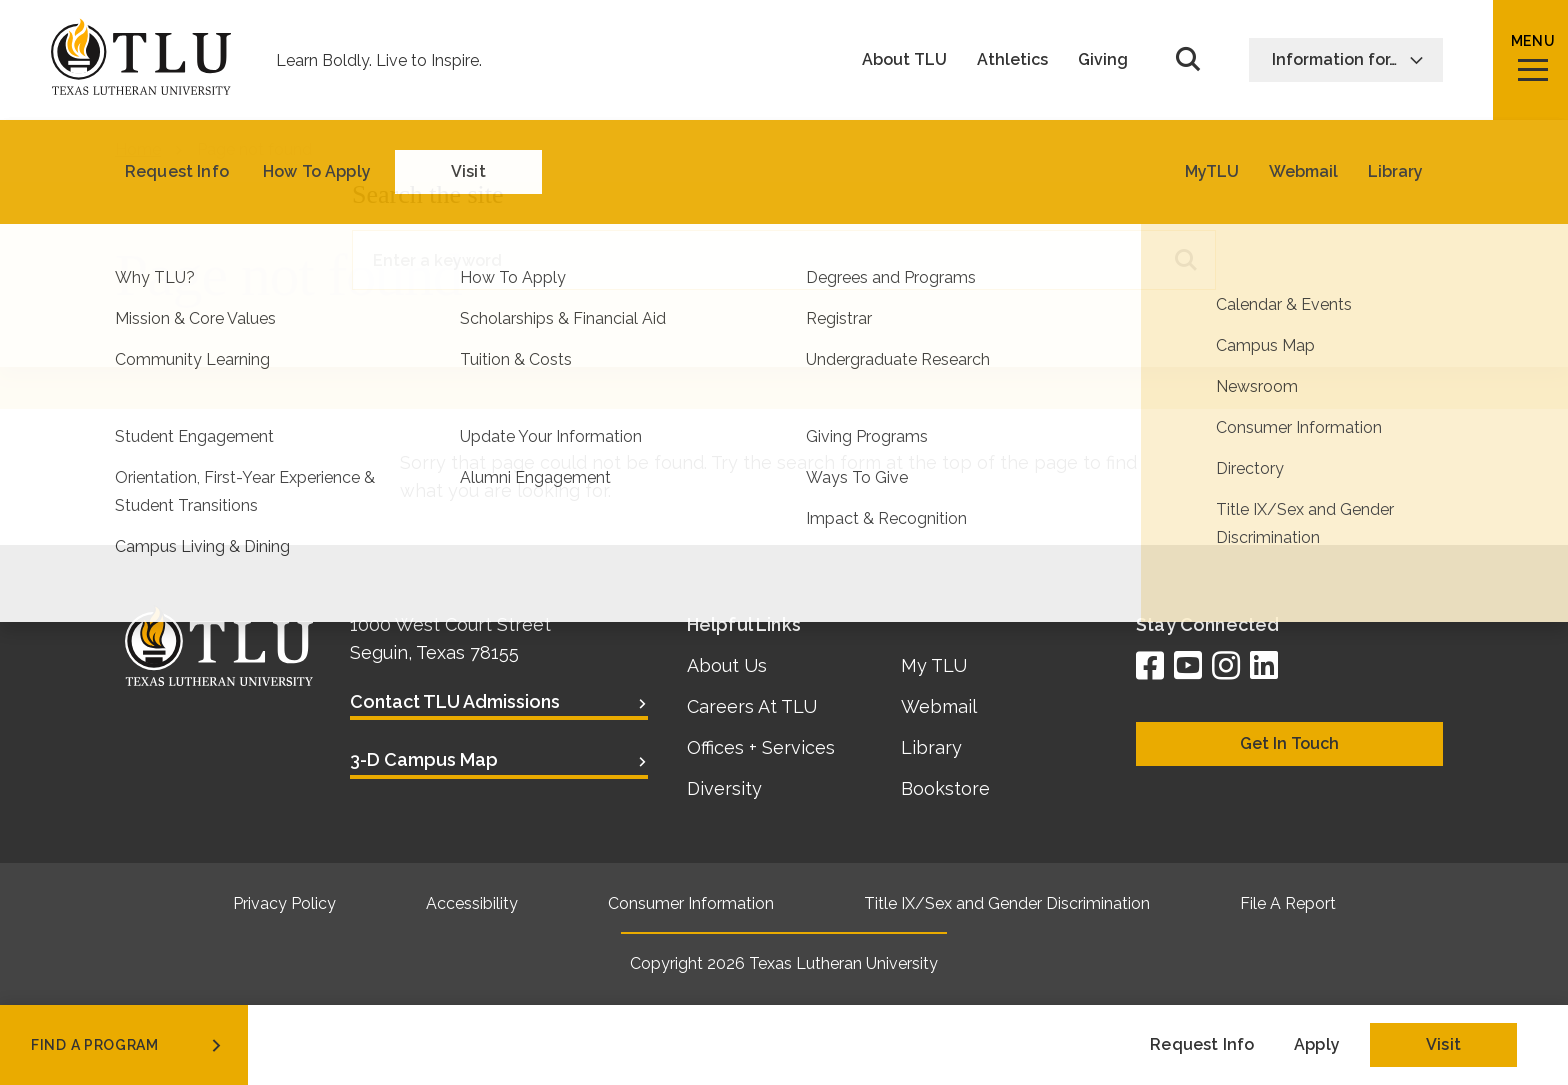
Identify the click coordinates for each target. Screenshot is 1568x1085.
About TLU (904, 60)
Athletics (1012, 60)
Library (931, 747)
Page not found (254, 149)
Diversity (724, 788)
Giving (1103, 60)
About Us (727, 665)
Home (138, 149)
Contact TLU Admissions (455, 701)
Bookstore (945, 788)
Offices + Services (761, 747)
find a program (128, 1045)
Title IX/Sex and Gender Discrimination (1007, 903)
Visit (1443, 1044)
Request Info (1202, 1044)
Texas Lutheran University (843, 963)
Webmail (939, 706)
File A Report (1288, 903)
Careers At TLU (752, 706)
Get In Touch (1289, 743)
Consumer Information (691, 903)
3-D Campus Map (424, 759)
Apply (1317, 1044)
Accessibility (472, 903)
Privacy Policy (284, 903)
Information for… (1348, 59)
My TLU (934, 665)
